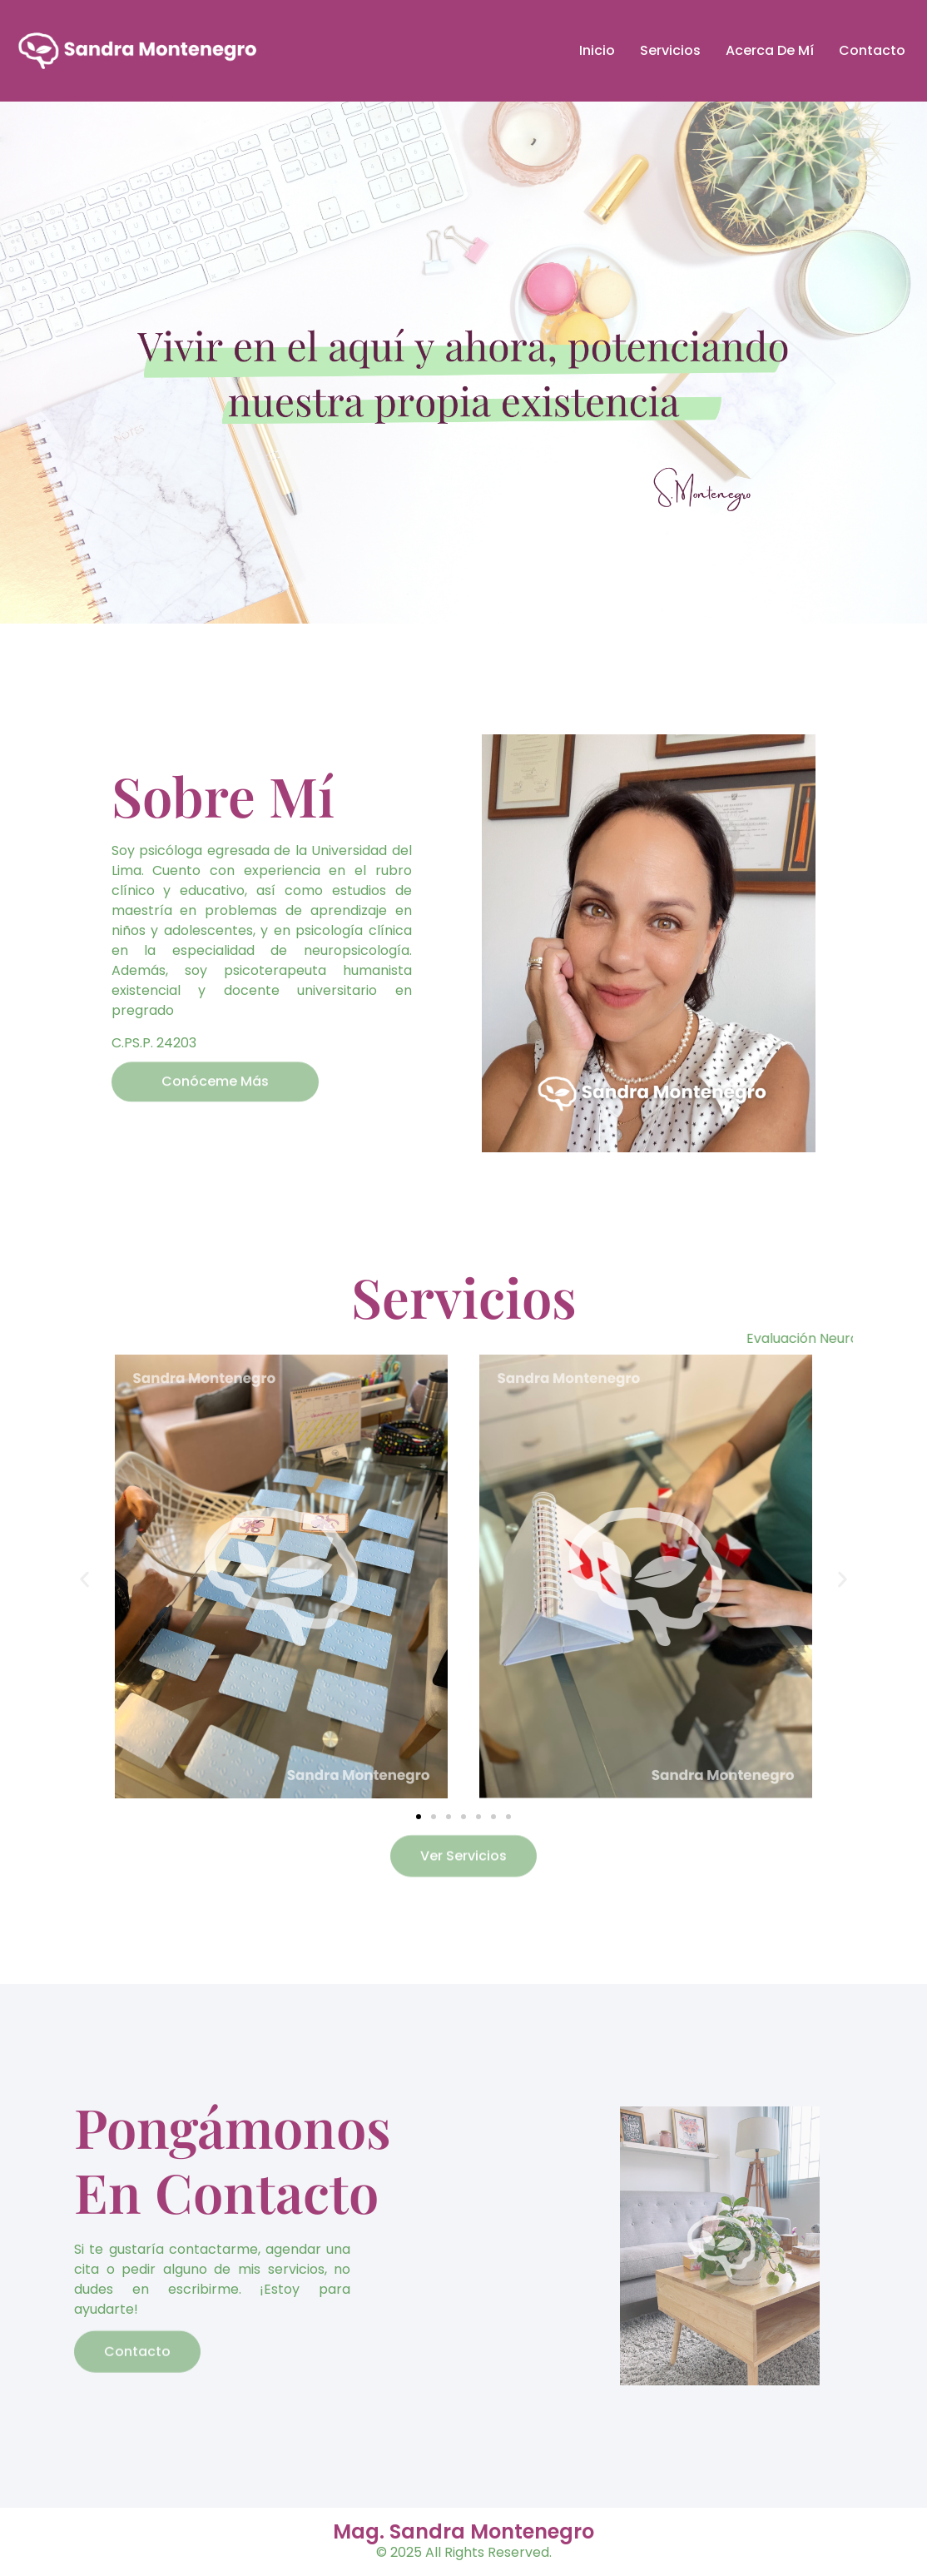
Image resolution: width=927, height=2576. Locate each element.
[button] (84, 1579)
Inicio (597, 50)
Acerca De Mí (770, 50)
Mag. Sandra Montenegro (463, 2531)
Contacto (872, 50)
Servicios (670, 50)
